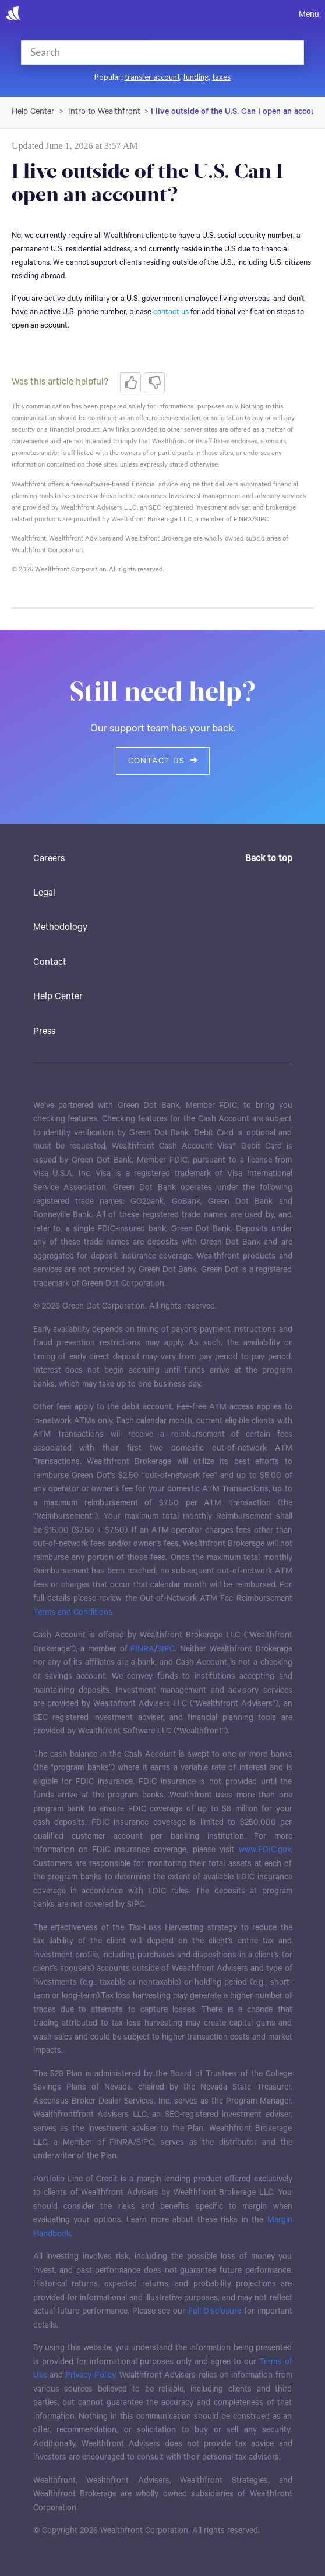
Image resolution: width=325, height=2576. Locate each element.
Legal (44, 892)
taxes (221, 76)
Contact (49, 962)
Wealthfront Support (33, 111)
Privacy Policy (90, 2375)
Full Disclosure (215, 2311)
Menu (309, 14)
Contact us (162, 761)
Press (44, 1031)
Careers (49, 858)
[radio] (130, 382)
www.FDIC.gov (265, 1849)
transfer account (152, 76)
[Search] (146, 52)
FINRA (142, 1649)
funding (196, 76)
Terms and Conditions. (73, 1612)
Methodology (60, 927)
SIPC (166, 1649)
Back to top (268, 858)
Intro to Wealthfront (104, 111)
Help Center (58, 996)
